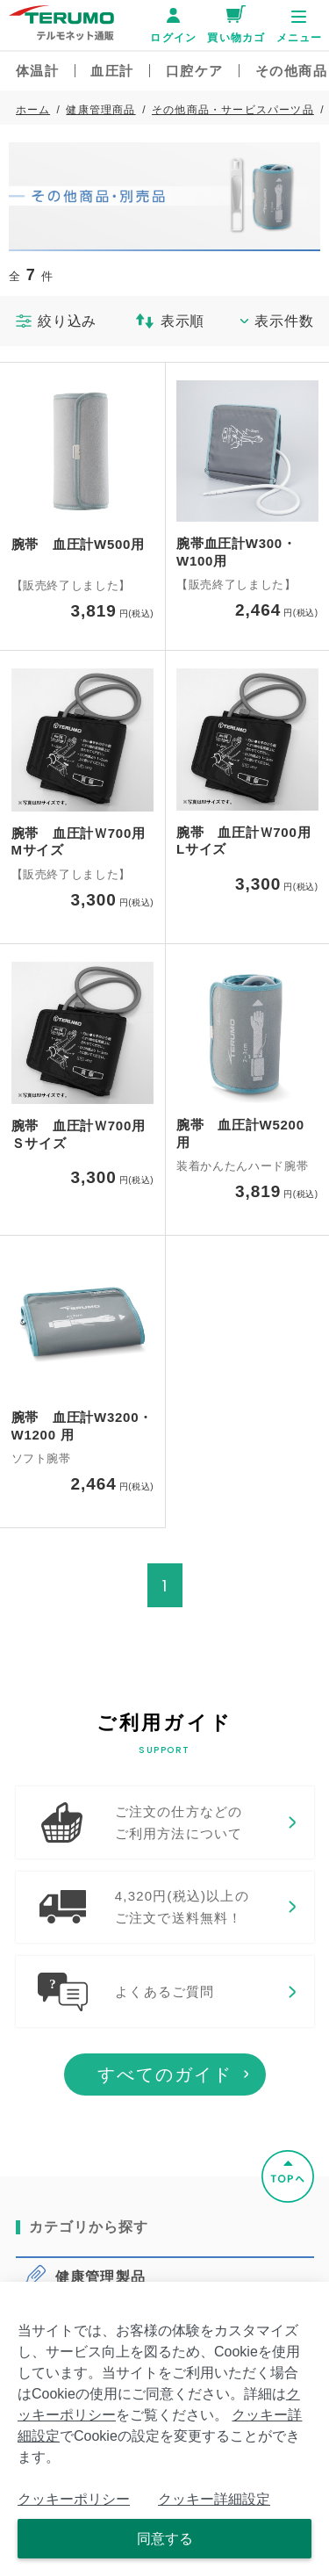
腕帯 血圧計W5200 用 (240, 1133)
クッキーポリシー (74, 2499)
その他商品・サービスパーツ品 (233, 110)
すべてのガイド (164, 2123)
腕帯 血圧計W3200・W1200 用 (82, 1426)
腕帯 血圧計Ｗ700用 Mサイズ (82, 842)
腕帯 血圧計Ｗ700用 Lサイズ (247, 841)
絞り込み (56, 321)
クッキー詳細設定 (214, 2499)
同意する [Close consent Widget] (165, 2538)
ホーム (33, 110)
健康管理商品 (100, 110)
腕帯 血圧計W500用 (78, 544)
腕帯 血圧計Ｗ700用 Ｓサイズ (82, 1134)
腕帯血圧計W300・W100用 (236, 552)
